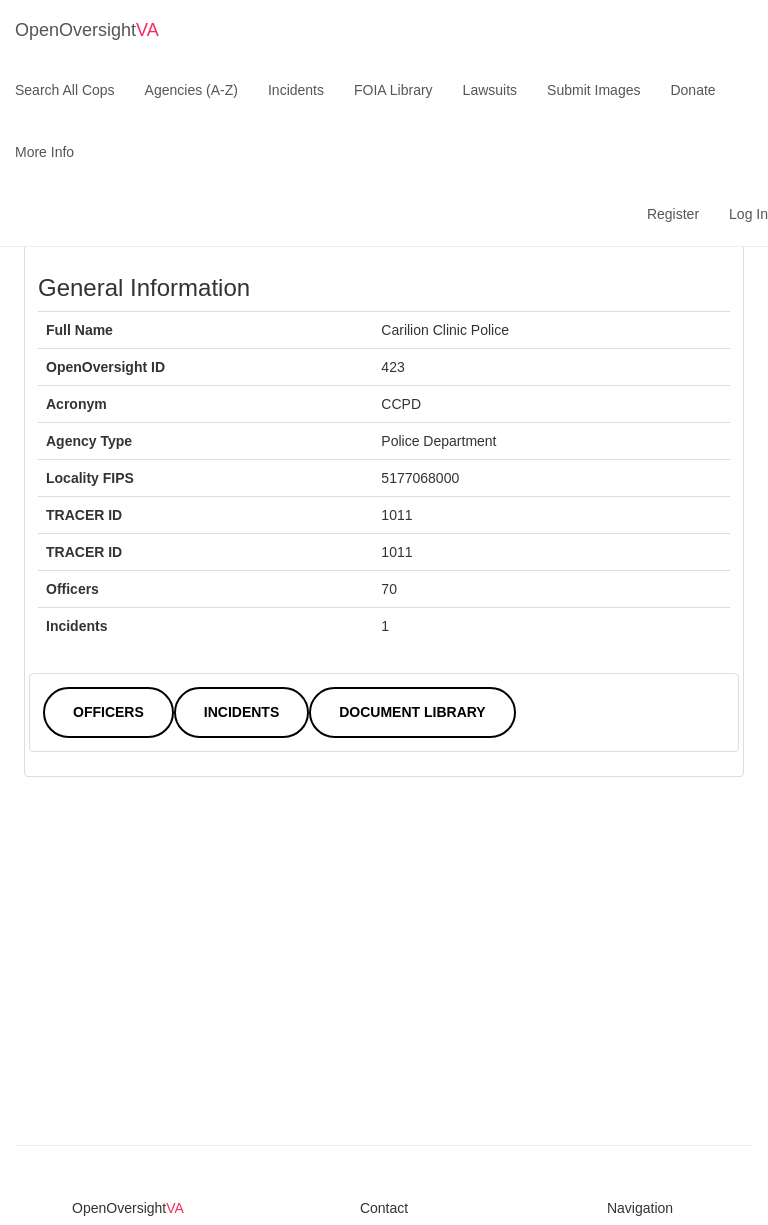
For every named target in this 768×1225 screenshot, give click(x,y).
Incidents (296, 90)
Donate (692, 90)
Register (673, 214)
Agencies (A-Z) (191, 90)
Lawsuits (490, 90)
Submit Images (593, 90)
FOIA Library (393, 90)
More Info (44, 152)
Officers (108, 712)
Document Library (412, 712)
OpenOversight (87, 30)
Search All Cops (65, 90)
